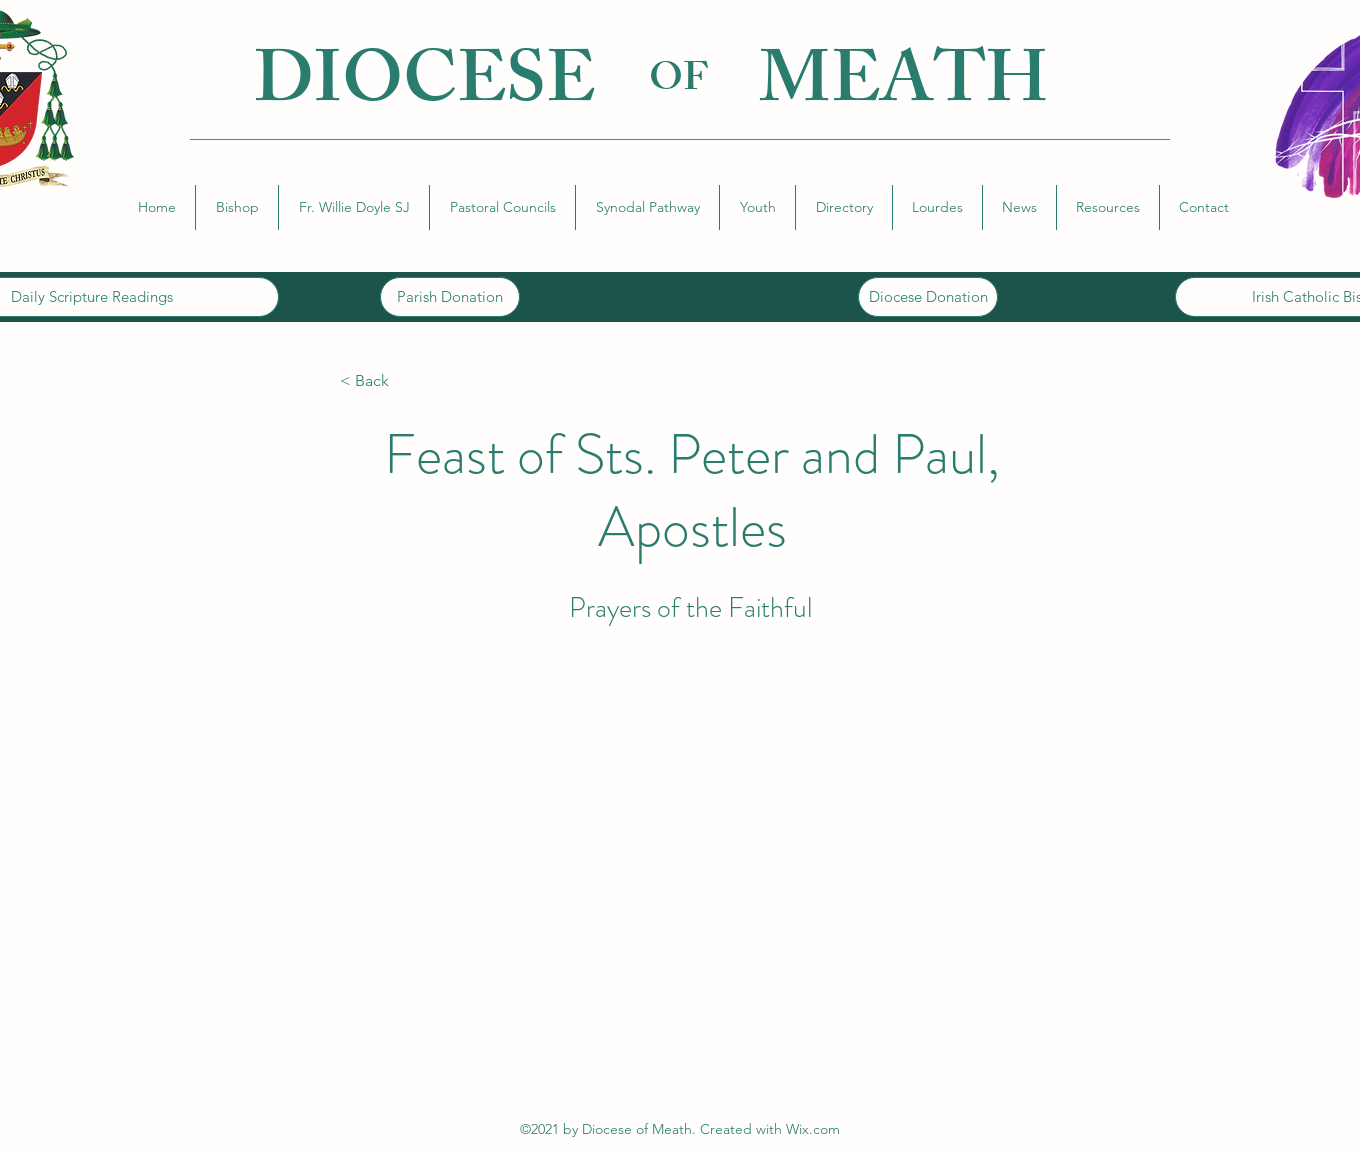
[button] (237, 207)
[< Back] (406, 381)
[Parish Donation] (450, 297)
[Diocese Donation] (928, 297)
